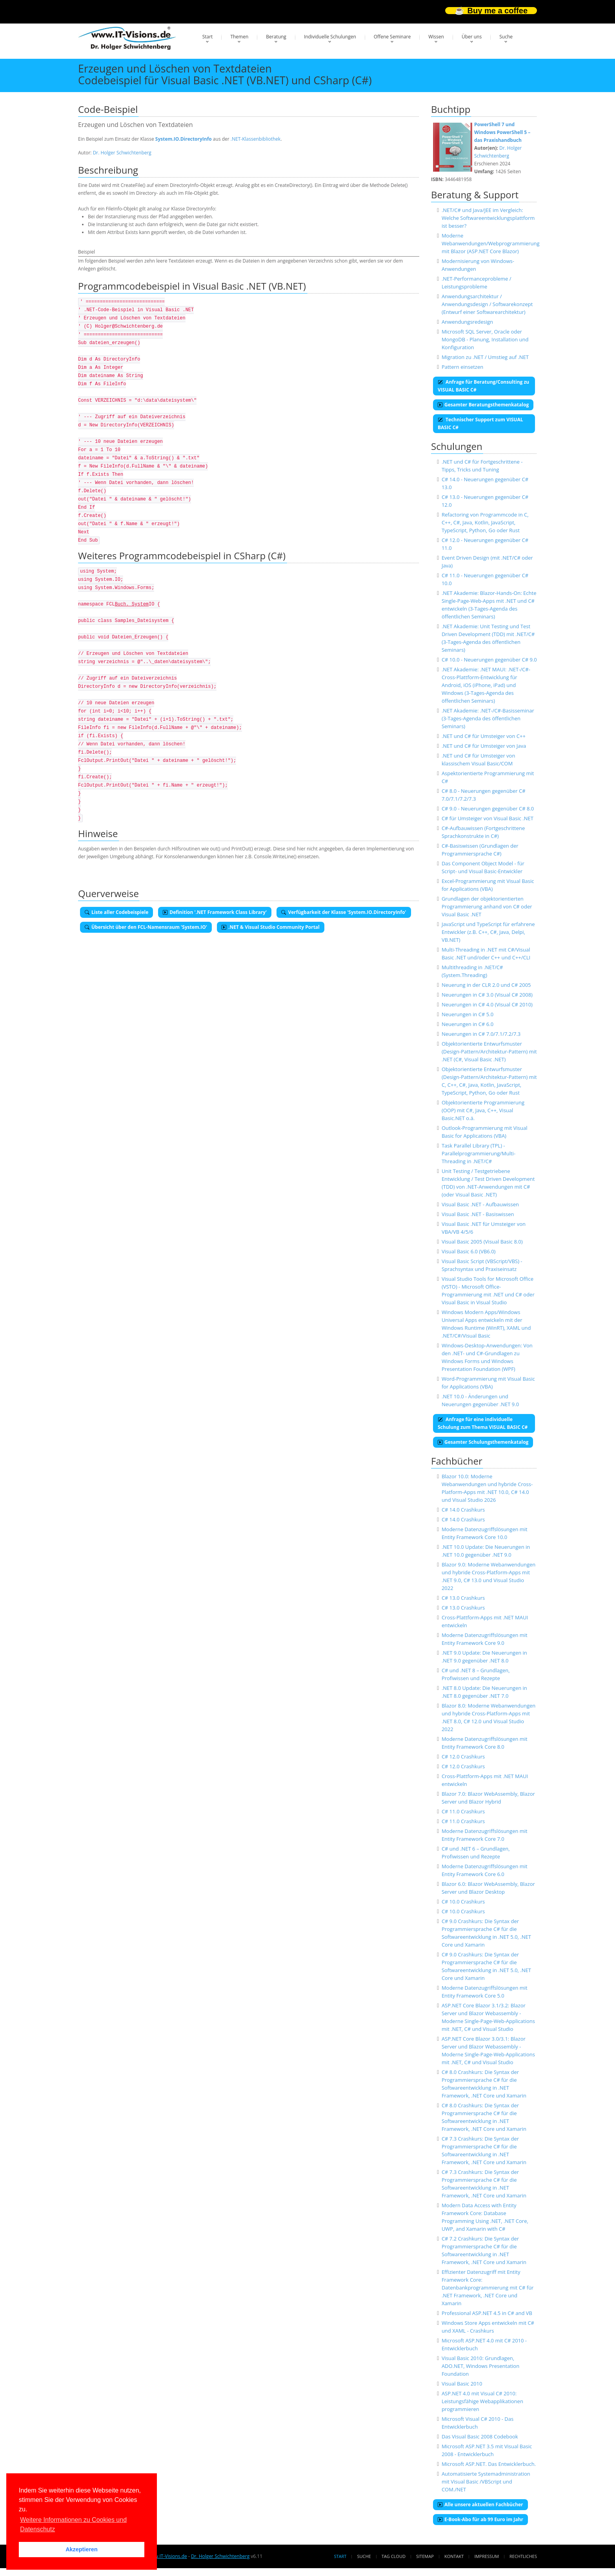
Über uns (472, 36)
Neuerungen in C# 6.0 (467, 1024)
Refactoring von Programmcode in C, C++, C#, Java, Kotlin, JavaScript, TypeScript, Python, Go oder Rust (485, 522)
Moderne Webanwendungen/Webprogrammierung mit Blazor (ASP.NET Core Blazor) (491, 243)
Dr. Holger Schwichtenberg (122, 152)
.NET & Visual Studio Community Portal (271, 927)
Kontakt (454, 2556)
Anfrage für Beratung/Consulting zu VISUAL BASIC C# (483, 386)
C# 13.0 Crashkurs (463, 1597)
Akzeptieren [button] (82, 2549)
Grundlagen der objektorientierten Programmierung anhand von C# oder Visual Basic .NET (487, 906)
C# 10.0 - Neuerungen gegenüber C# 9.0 (489, 659)
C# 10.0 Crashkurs (463, 1901)
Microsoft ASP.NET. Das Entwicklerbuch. (489, 2463)
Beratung (276, 36)
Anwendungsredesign (467, 321)
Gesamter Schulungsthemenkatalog (483, 1442)
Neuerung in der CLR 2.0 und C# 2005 (486, 984)
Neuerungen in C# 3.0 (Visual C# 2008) (487, 994)
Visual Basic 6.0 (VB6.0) (469, 1251)
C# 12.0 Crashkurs (463, 1756)
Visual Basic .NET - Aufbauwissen (480, 1204)
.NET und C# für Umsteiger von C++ (484, 736)
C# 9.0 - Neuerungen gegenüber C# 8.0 (488, 808)
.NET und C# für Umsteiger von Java (484, 745)
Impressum (486, 2556)
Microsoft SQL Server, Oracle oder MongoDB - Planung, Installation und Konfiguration (485, 339)
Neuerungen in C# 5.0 (467, 1014)
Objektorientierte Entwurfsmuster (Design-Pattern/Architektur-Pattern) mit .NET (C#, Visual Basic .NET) (489, 1051)
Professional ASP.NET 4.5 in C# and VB (487, 2313)
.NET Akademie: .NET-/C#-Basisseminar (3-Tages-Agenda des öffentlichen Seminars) (488, 718)
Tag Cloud (394, 2556)
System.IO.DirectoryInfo (183, 139)
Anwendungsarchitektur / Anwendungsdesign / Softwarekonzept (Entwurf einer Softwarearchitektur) (487, 304)
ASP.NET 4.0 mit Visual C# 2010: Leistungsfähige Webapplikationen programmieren (482, 2401)
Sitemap (425, 2556)
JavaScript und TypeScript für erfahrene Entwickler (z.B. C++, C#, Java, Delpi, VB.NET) (488, 932)
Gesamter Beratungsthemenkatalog (483, 404)
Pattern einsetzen (462, 366)
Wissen (436, 36)
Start (207, 36)
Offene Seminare (392, 36)
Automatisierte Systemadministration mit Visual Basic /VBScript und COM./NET (486, 2481)
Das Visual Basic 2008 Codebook (480, 2436)
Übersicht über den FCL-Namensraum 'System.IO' (146, 927)
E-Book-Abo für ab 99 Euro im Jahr (480, 2519)
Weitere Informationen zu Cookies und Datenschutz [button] (73, 2524)
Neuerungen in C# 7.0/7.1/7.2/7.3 (481, 1033)
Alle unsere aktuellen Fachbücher (480, 2504)
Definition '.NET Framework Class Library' (215, 912)
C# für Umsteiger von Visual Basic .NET (487, 818)
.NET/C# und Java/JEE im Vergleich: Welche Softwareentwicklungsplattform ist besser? (488, 218)
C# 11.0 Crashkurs (463, 1811)
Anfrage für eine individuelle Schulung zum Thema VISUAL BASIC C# (483, 1423)
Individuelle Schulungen (330, 36)
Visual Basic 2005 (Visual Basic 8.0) (482, 1241)
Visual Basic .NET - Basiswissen (478, 1214)
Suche (506, 36)
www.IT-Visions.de (167, 2556)
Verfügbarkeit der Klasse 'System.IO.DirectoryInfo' (343, 912)
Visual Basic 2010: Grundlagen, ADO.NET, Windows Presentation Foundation (480, 2366)
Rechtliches (523, 2556)
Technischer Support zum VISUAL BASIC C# (480, 423)
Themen (239, 36)
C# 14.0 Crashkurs (463, 1509)
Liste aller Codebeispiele (116, 912)
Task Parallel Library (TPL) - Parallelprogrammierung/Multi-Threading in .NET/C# (478, 1153)
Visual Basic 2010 (462, 2383)
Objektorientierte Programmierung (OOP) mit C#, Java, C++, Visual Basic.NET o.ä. (483, 1110)
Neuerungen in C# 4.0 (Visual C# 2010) (487, 1004)
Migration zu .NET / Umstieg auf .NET (485, 357)
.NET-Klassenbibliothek (256, 139)
